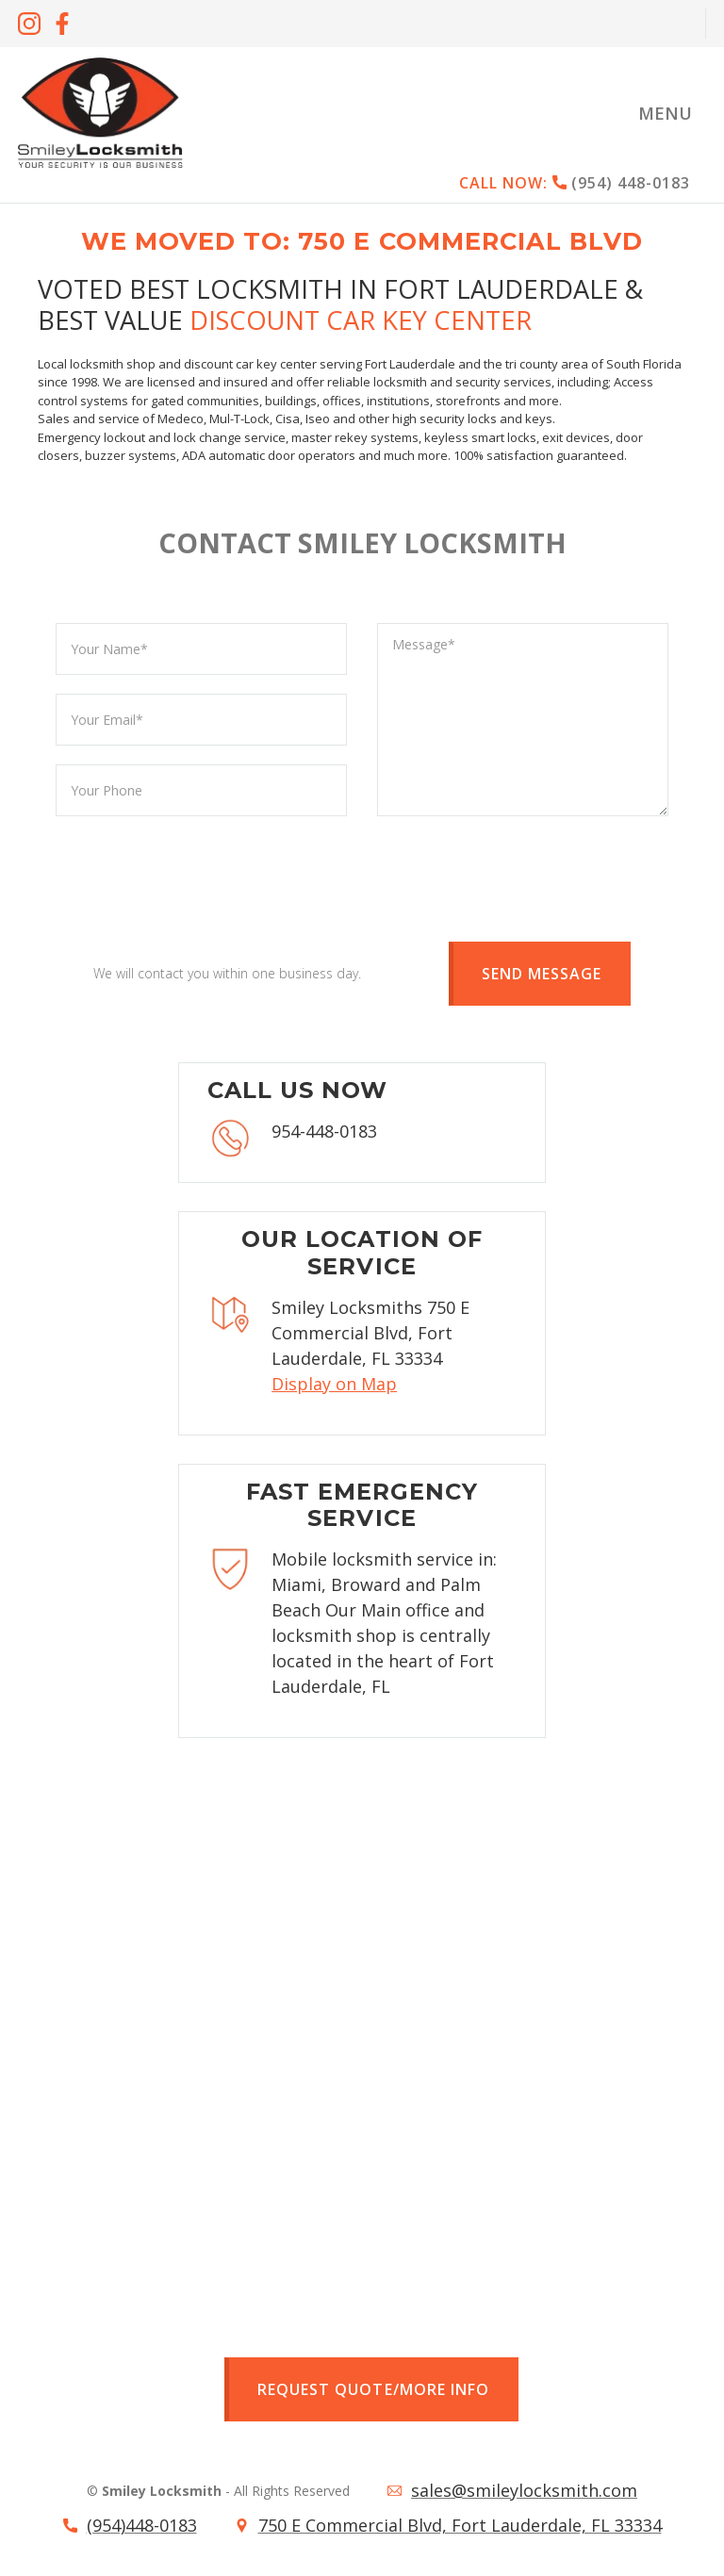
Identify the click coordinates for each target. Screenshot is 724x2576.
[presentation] (199, 872)
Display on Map (334, 1383)
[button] (665, 113)
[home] (100, 113)
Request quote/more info (372, 2389)
